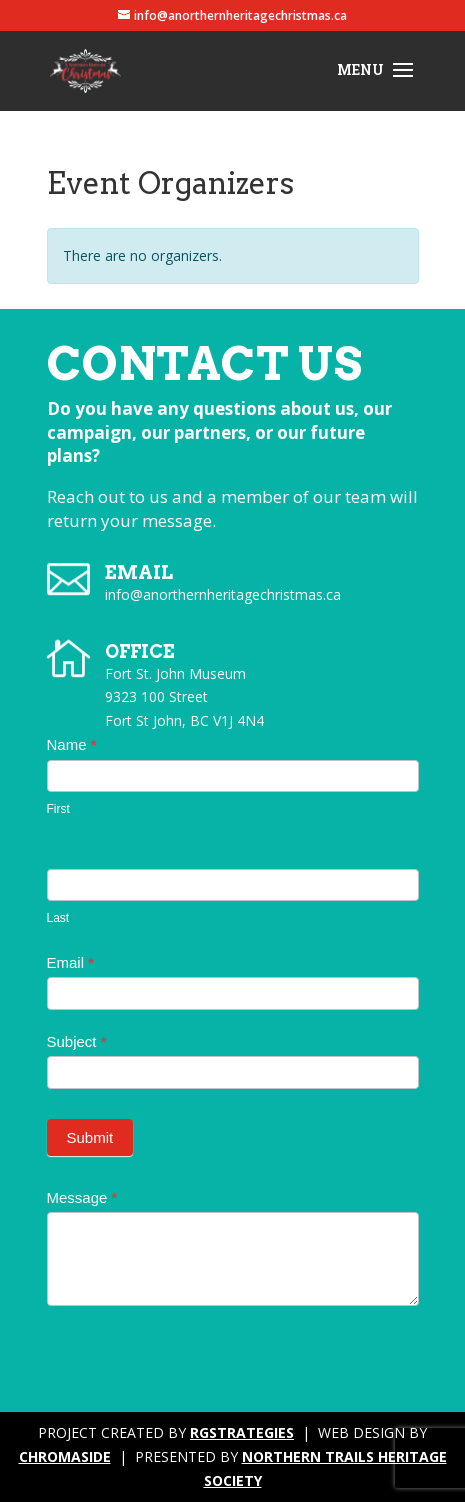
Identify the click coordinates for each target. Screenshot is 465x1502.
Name (72, 744)
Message (82, 1197)
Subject (77, 1041)
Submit (90, 1137)
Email (71, 962)
